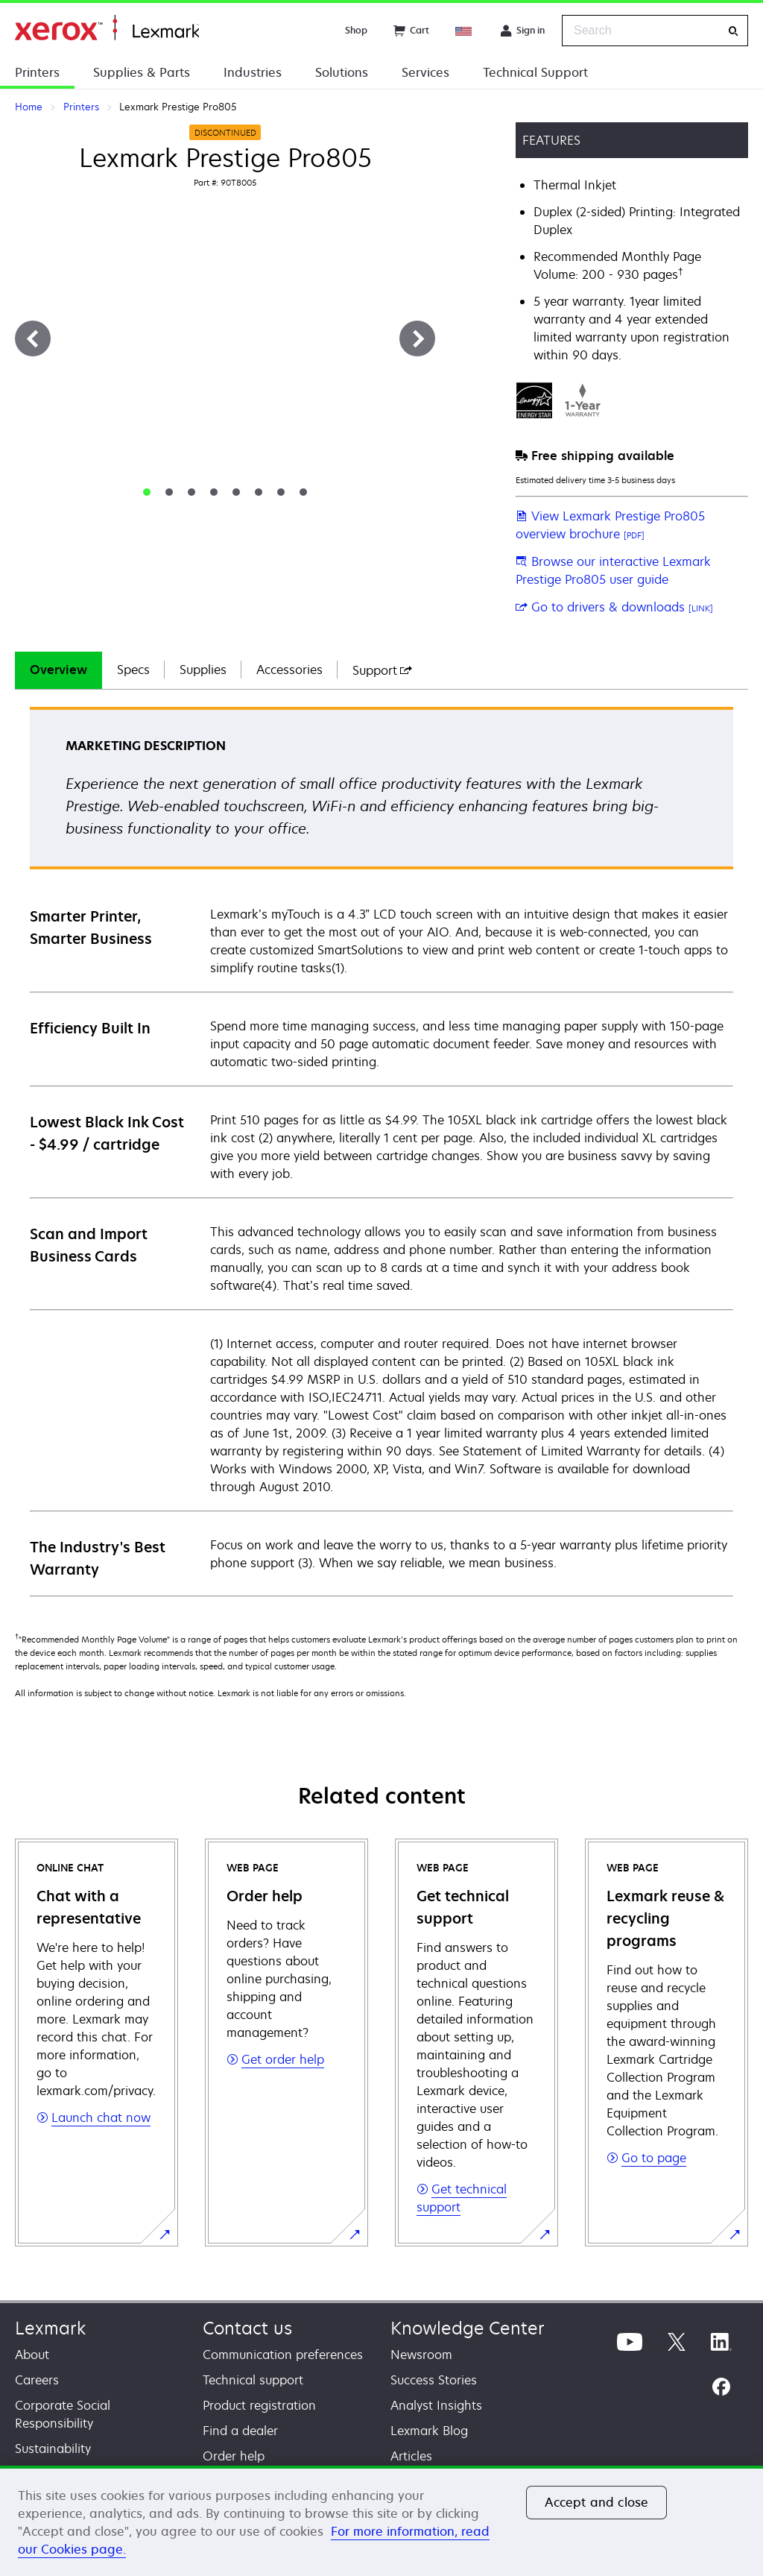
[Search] (733, 31)
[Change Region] (464, 30)
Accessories (289, 669)
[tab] (147, 492)
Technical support (253, 2380)
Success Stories (433, 2380)
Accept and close (597, 2502)
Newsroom (421, 2354)
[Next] (417, 338)
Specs (133, 669)
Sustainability (53, 2448)
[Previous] (33, 338)
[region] (381, 2521)
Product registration (259, 2405)
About (32, 2354)
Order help (234, 2456)
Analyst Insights (436, 2405)
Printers (37, 72)
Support (382, 670)
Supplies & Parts (141, 72)
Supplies (203, 669)
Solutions (341, 72)
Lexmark (50, 2328)
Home (107, 28)
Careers (37, 2380)
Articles (411, 2456)
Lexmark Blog (429, 2430)
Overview (58, 669)
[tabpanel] (381, 1151)
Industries (253, 72)
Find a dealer (240, 2430)
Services (425, 72)
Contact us (247, 2328)
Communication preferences (283, 2354)
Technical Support (535, 72)
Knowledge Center (467, 2328)
